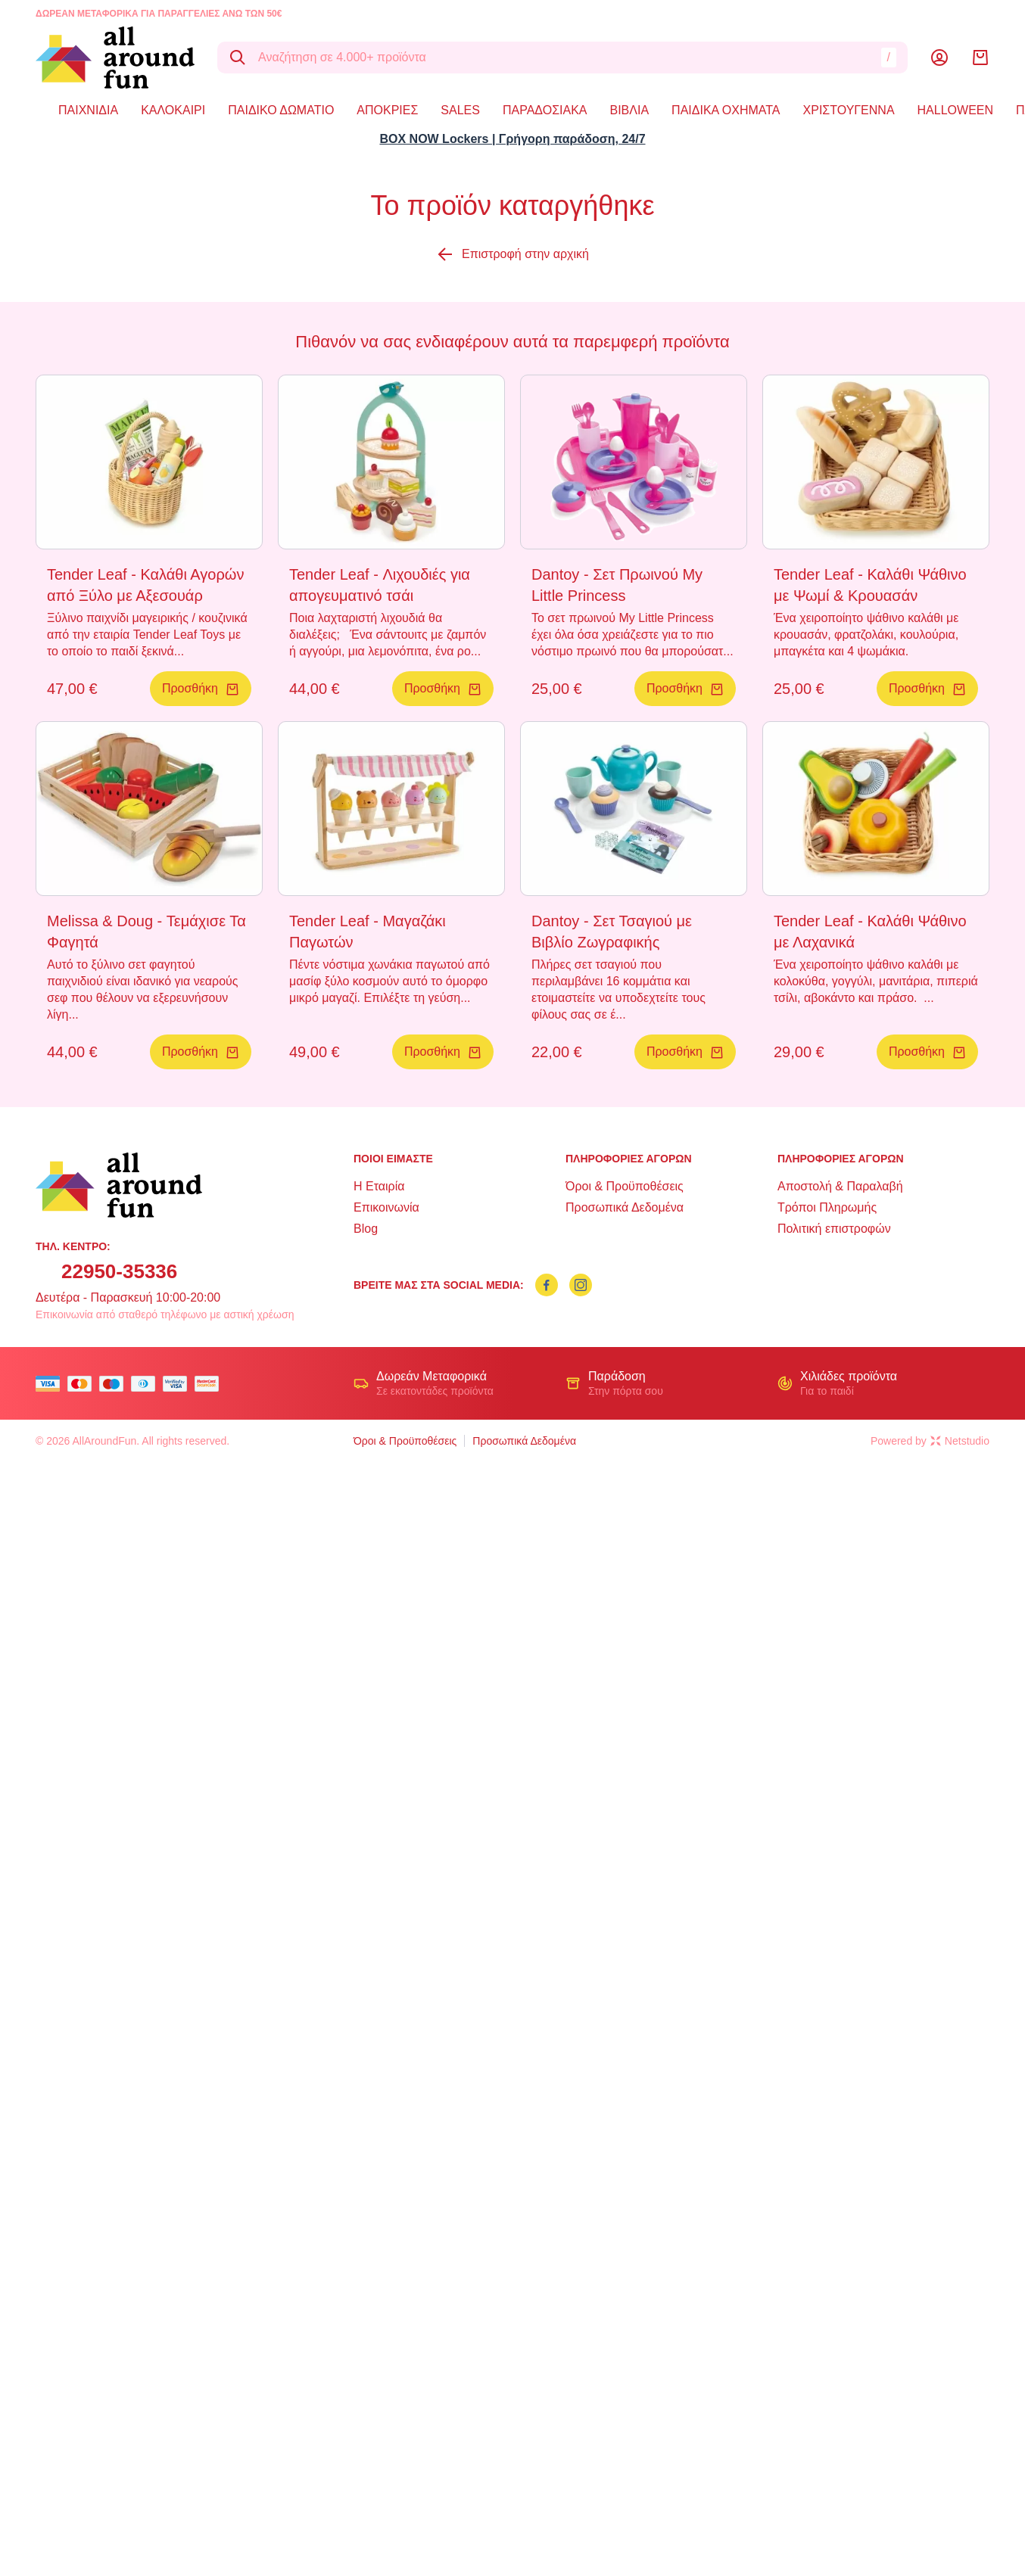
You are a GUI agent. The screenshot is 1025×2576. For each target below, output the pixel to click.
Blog (366, 1228)
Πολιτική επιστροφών (834, 1228)
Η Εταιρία (379, 1186)
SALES (460, 110)
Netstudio (959, 1441)
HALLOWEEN (955, 110)
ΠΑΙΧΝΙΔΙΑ (88, 110)
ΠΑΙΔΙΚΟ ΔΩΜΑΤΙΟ (281, 110)
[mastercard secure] (210, 1384)
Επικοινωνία (386, 1207)
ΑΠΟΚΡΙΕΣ (387, 110)
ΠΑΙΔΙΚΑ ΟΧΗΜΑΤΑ (725, 110)
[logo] (115, 57)
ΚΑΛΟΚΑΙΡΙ (173, 110)
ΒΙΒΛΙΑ (629, 110)
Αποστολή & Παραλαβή (840, 1186)
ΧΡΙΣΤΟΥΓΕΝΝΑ (849, 110)
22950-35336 (119, 1271)
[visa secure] (179, 1384)
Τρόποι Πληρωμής (827, 1207)
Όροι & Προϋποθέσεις (624, 1186)
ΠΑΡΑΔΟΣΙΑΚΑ (545, 110)
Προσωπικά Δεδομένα (624, 1207)
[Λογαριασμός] (939, 57)
